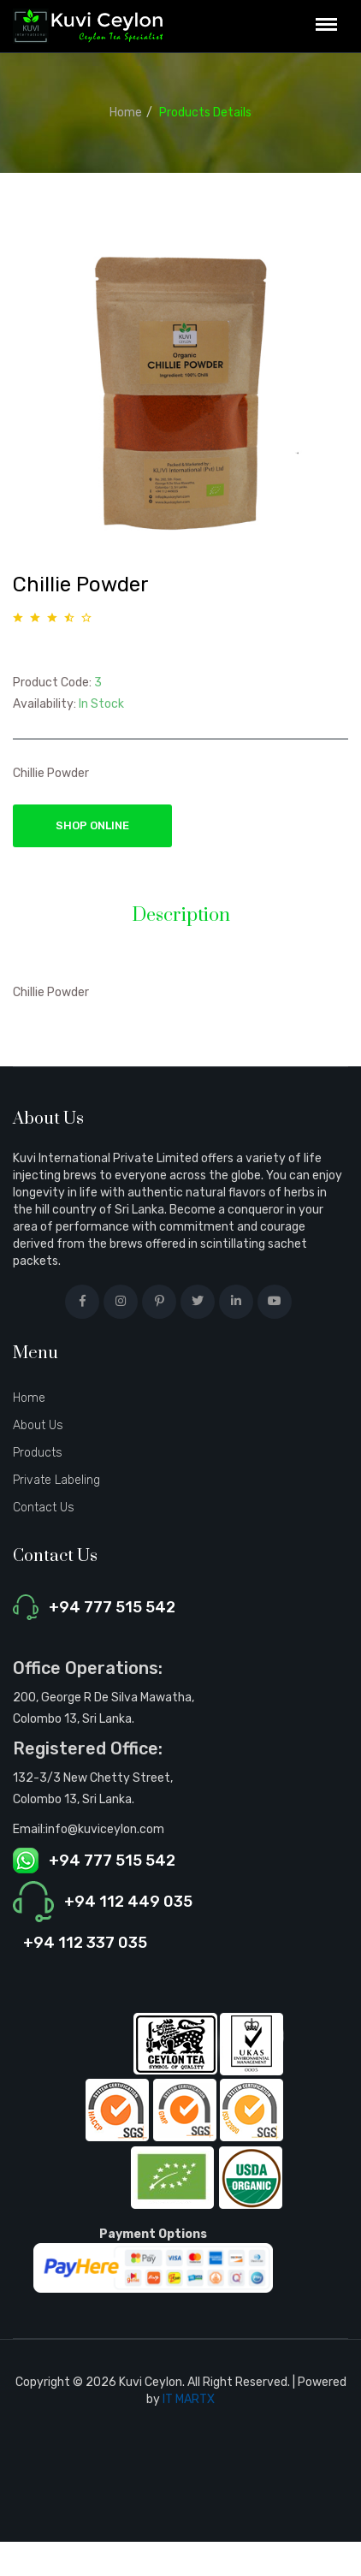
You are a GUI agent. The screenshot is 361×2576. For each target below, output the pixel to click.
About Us (38, 1425)
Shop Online (92, 825)
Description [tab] (181, 915)
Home (125, 112)
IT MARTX (189, 2399)
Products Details (205, 112)
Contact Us (43, 1507)
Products (37, 1452)
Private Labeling (56, 1480)
